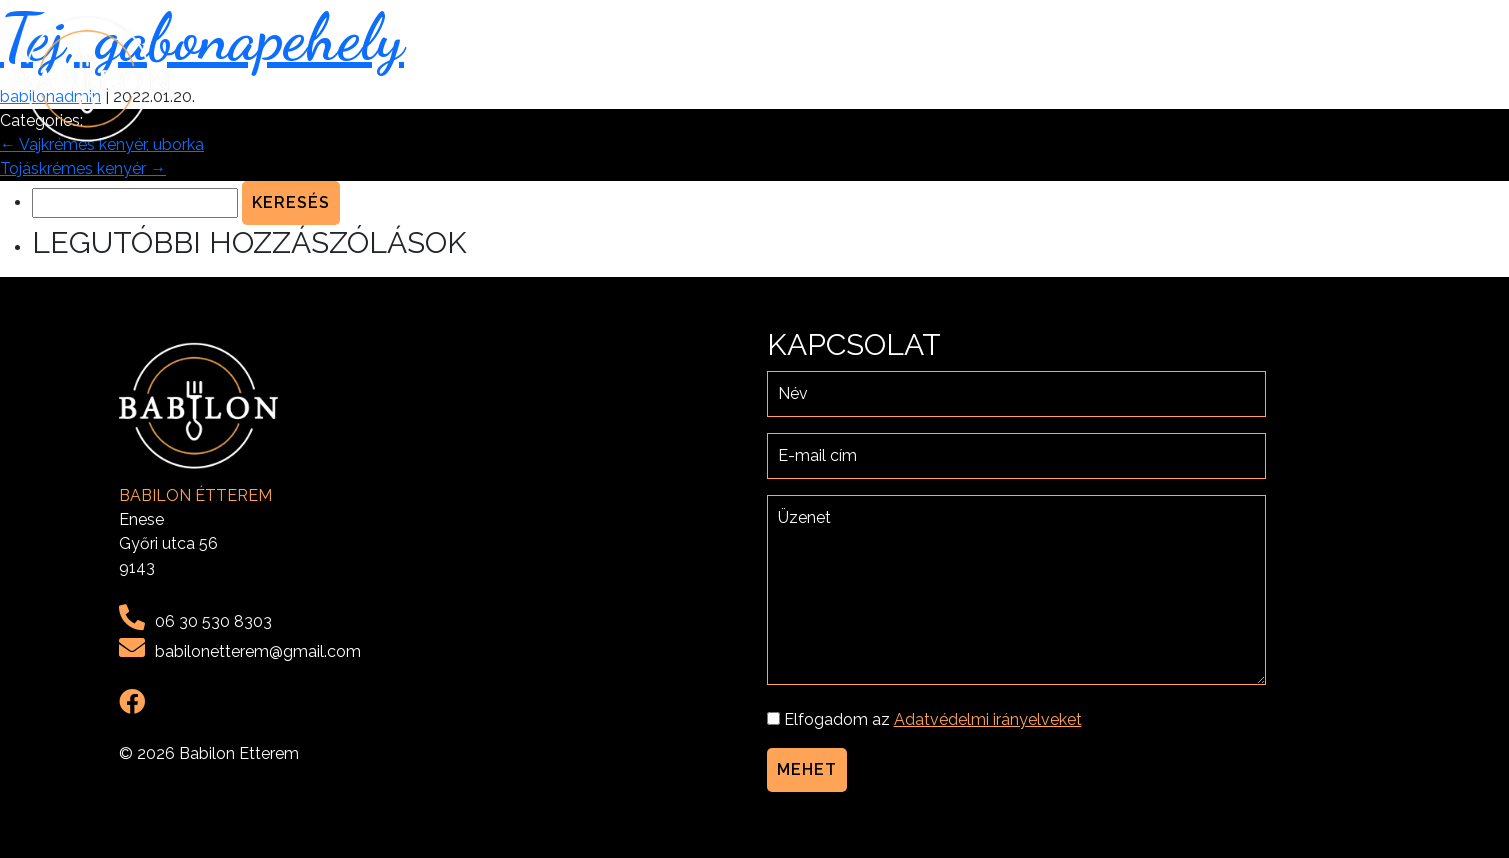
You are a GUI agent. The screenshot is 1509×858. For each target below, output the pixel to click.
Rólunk (1194, 78)
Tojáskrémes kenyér (83, 168)
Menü (1267, 78)
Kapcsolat (1440, 78)
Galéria (1341, 78)
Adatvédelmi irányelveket (988, 719)
